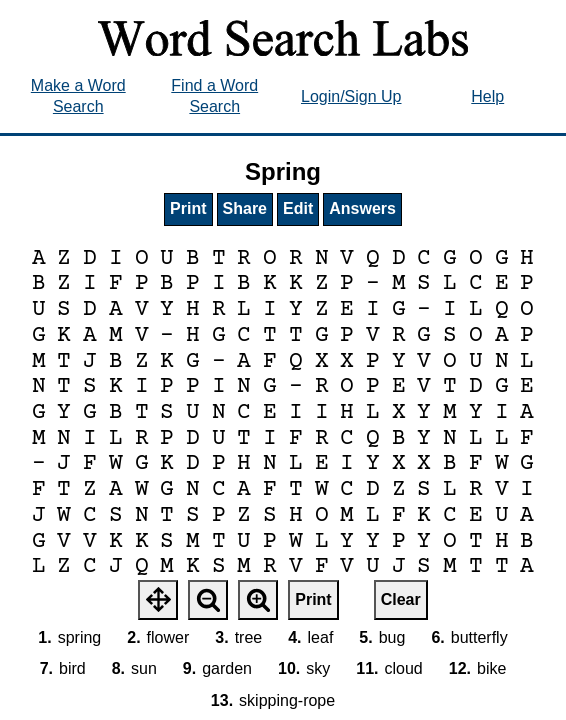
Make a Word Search (78, 96)
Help (487, 96)
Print (188, 208)
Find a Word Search (214, 96)
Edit (298, 208)
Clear (401, 599)
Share (245, 208)
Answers (362, 208)
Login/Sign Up (351, 96)
